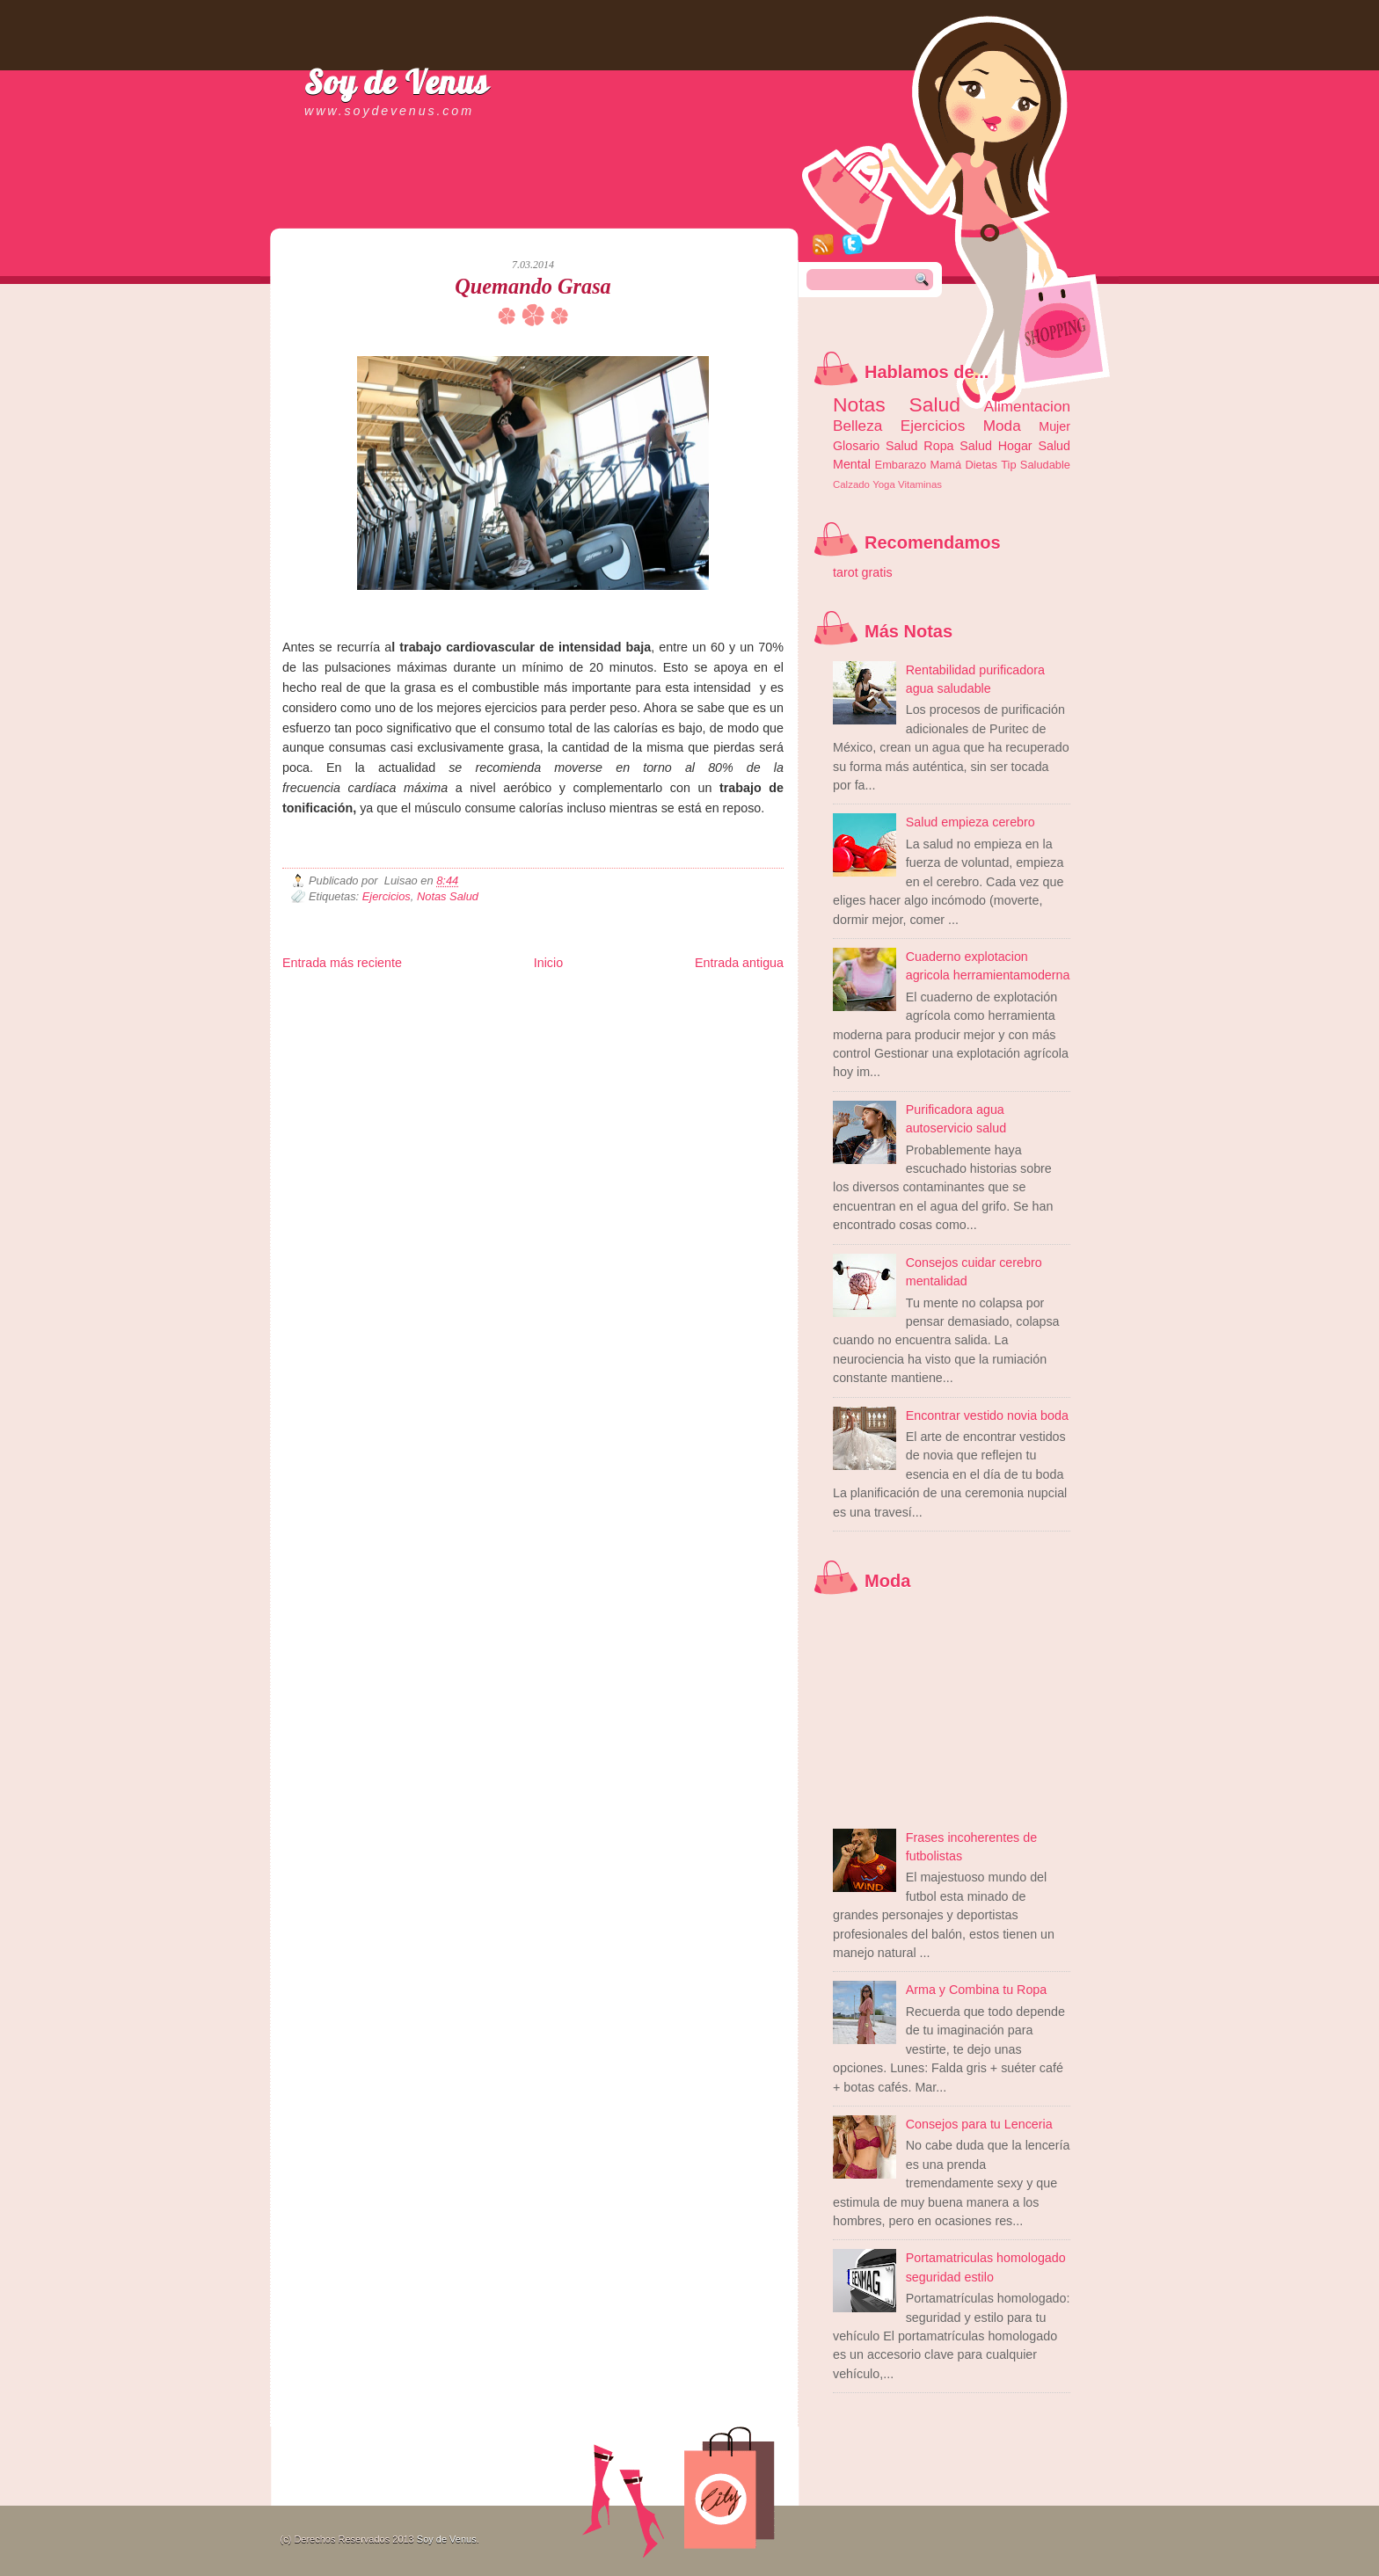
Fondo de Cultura (648, 996)
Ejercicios (386, 896)
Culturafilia (701, 1025)
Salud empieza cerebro (970, 822)
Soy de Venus (396, 82)
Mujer (1054, 426)
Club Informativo (579, 996)
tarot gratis (863, 572)
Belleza (857, 425)
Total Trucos (538, 1010)
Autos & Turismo (709, 1010)
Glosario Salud (875, 446)
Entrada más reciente (342, 963)
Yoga (883, 484)
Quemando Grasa (533, 286)
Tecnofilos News (360, 1010)
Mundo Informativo (394, 1025)
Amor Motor (747, 1025)
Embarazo (901, 464)
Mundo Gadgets (643, 1010)
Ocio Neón (415, 1010)
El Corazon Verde (643, 1025)
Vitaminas (920, 484)
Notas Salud (447, 896)
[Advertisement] (488, 211)
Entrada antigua (739, 963)
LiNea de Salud (435, 996)
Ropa (938, 446)
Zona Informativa (315, 996)
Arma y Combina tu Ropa (976, 1990)
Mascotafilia (333, 1025)
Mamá (945, 464)
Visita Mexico (581, 1025)
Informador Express (506, 996)
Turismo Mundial (466, 1025)
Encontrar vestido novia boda (987, 1415)
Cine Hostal (587, 1010)
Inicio (548, 963)
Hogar (1015, 446)
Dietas (980, 464)
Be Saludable (377, 996)
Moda (1002, 425)
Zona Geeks (708, 996)
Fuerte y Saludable (476, 1010)
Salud (975, 446)
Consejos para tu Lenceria (979, 2124)
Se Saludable (526, 1025)
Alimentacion (1027, 406)
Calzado (851, 484)
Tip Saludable (1035, 464)
